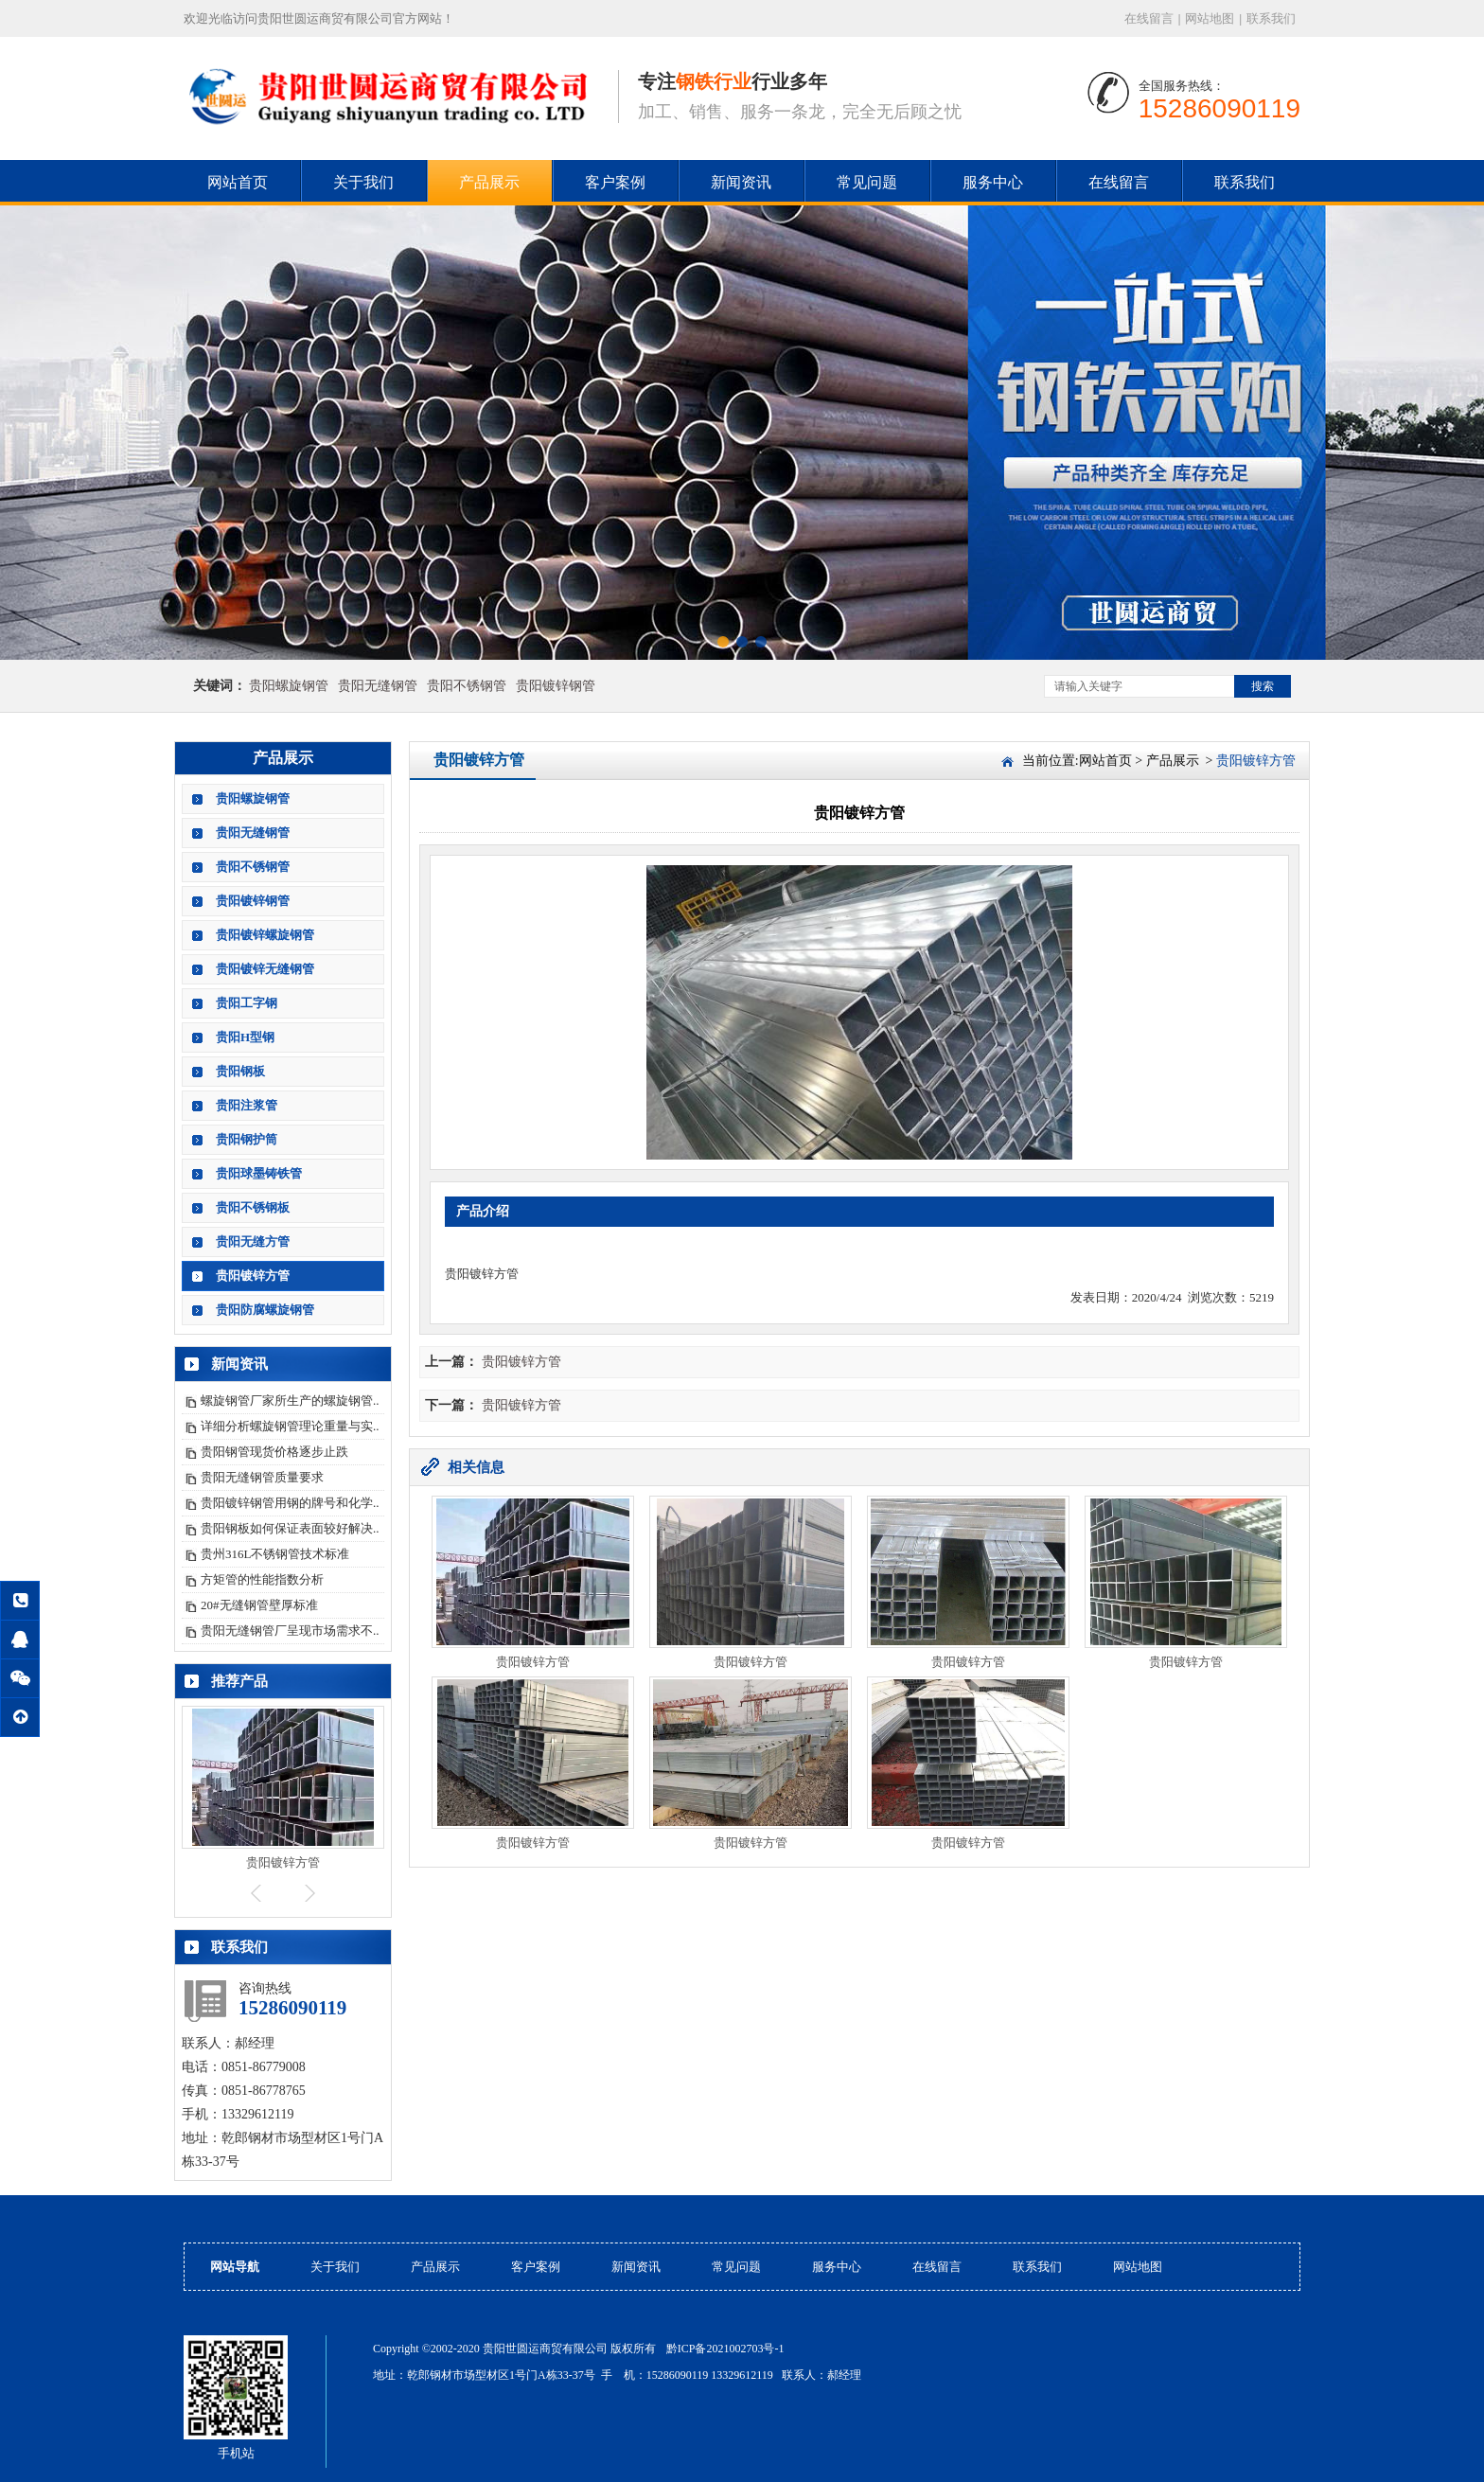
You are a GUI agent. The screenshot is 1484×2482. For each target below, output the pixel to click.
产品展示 (489, 182)
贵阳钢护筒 (246, 1139)
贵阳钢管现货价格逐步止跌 (274, 1452)
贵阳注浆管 (246, 1105)
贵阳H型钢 (245, 1037)
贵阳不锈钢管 (466, 686)
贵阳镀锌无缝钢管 (265, 969)
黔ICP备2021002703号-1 (725, 2348)
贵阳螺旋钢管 (288, 686)
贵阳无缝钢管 (377, 686)
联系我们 (1271, 18)
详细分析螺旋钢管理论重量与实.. (290, 1426)
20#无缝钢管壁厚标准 (259, 1605)
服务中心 (993, 182)
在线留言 (1149, 18)
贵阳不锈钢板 (253, 1207)
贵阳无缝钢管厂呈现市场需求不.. (290, 1630)
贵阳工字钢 (246, 1003)
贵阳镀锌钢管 (555, 686)
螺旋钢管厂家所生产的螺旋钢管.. (290, 1400)
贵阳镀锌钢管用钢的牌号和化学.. (290, 1503)
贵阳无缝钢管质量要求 (262, 1477)
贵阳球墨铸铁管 (259, 1173)
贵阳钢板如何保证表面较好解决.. (290, 1528)
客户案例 (615, 182)
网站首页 (237, 182)
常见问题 (867, 182)
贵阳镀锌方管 (253, 1275)
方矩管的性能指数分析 (262, 1579)
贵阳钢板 (240, 1071)
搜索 (1262, 686)
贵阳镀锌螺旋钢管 (265, 935)
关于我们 (363, 182)
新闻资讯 (741, 182)
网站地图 (1209, 18)
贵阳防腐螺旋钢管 (265, 1310)
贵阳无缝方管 (253, 1241)
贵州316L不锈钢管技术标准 (275, 1554)
